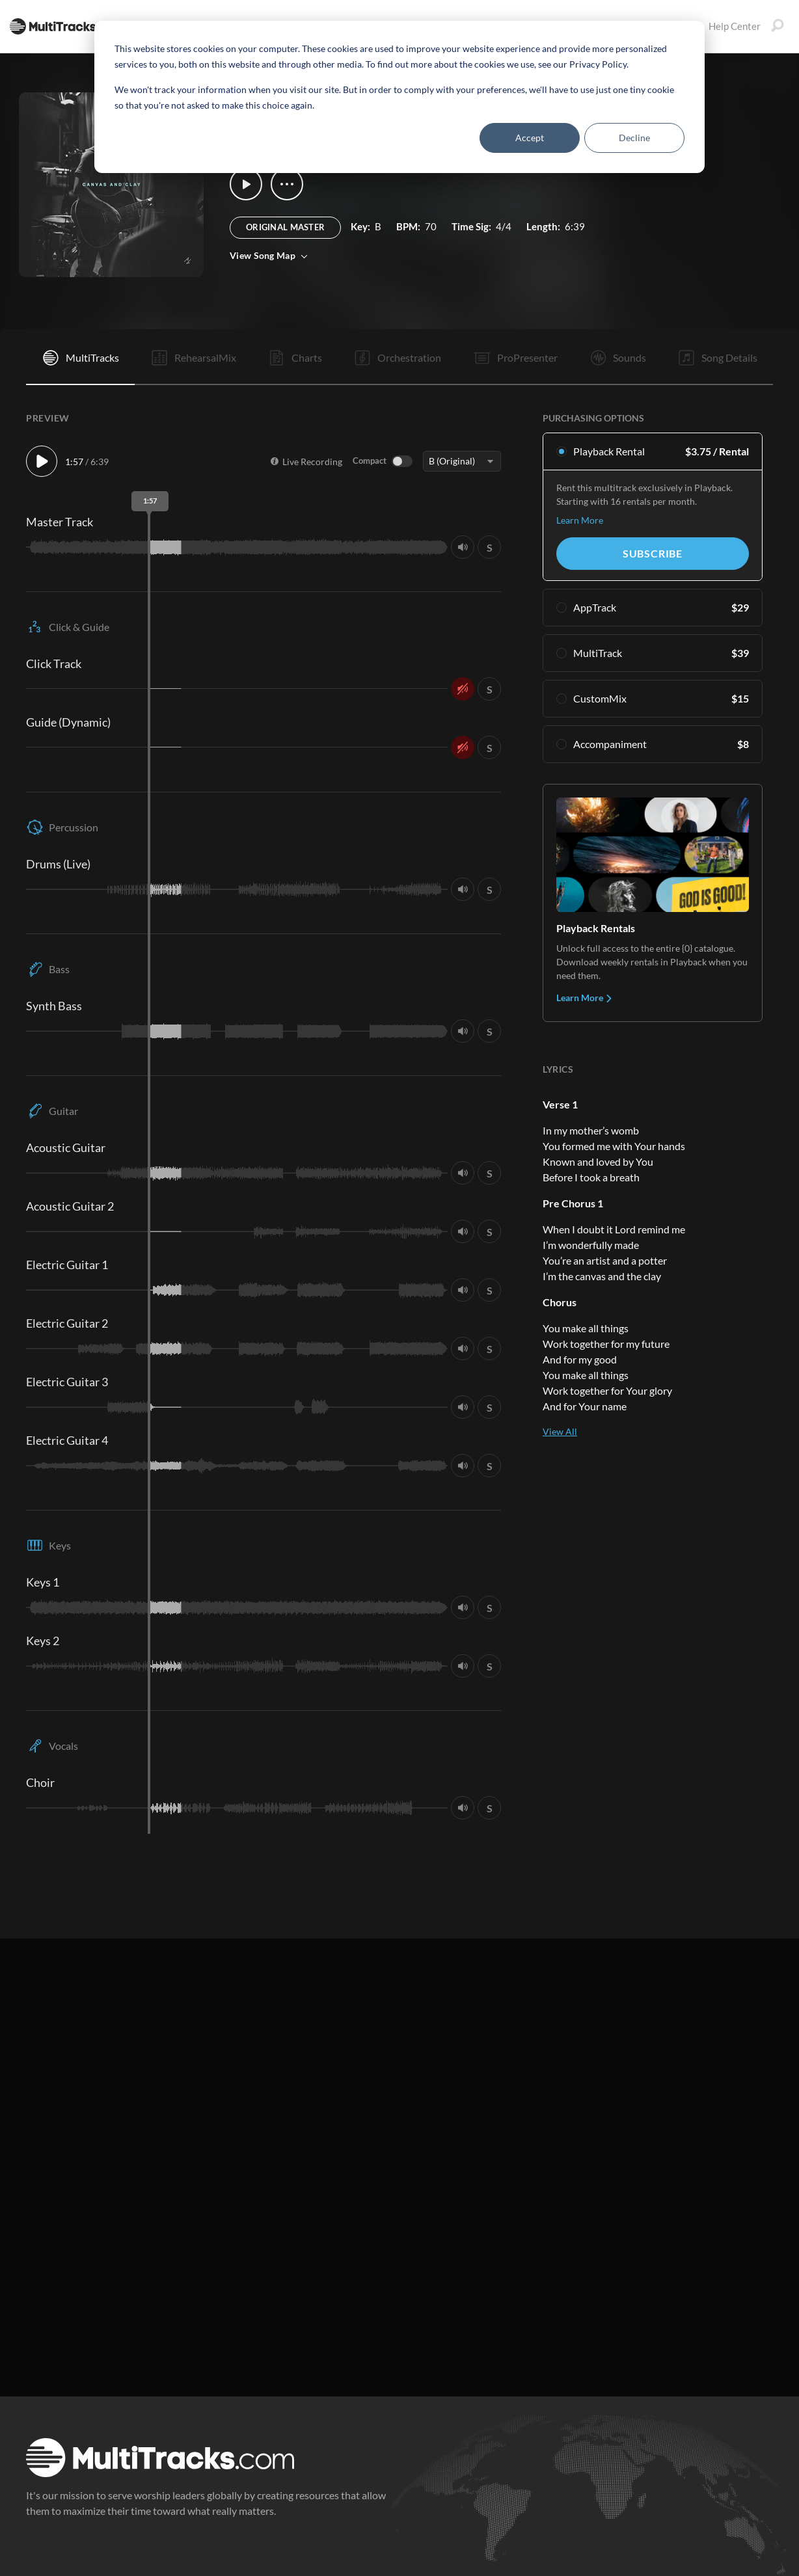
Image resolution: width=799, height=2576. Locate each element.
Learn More (579, 520)
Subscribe (653, 553)
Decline (634, 137)
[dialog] (399, 97)
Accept (529, 137)
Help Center (725, 26)
